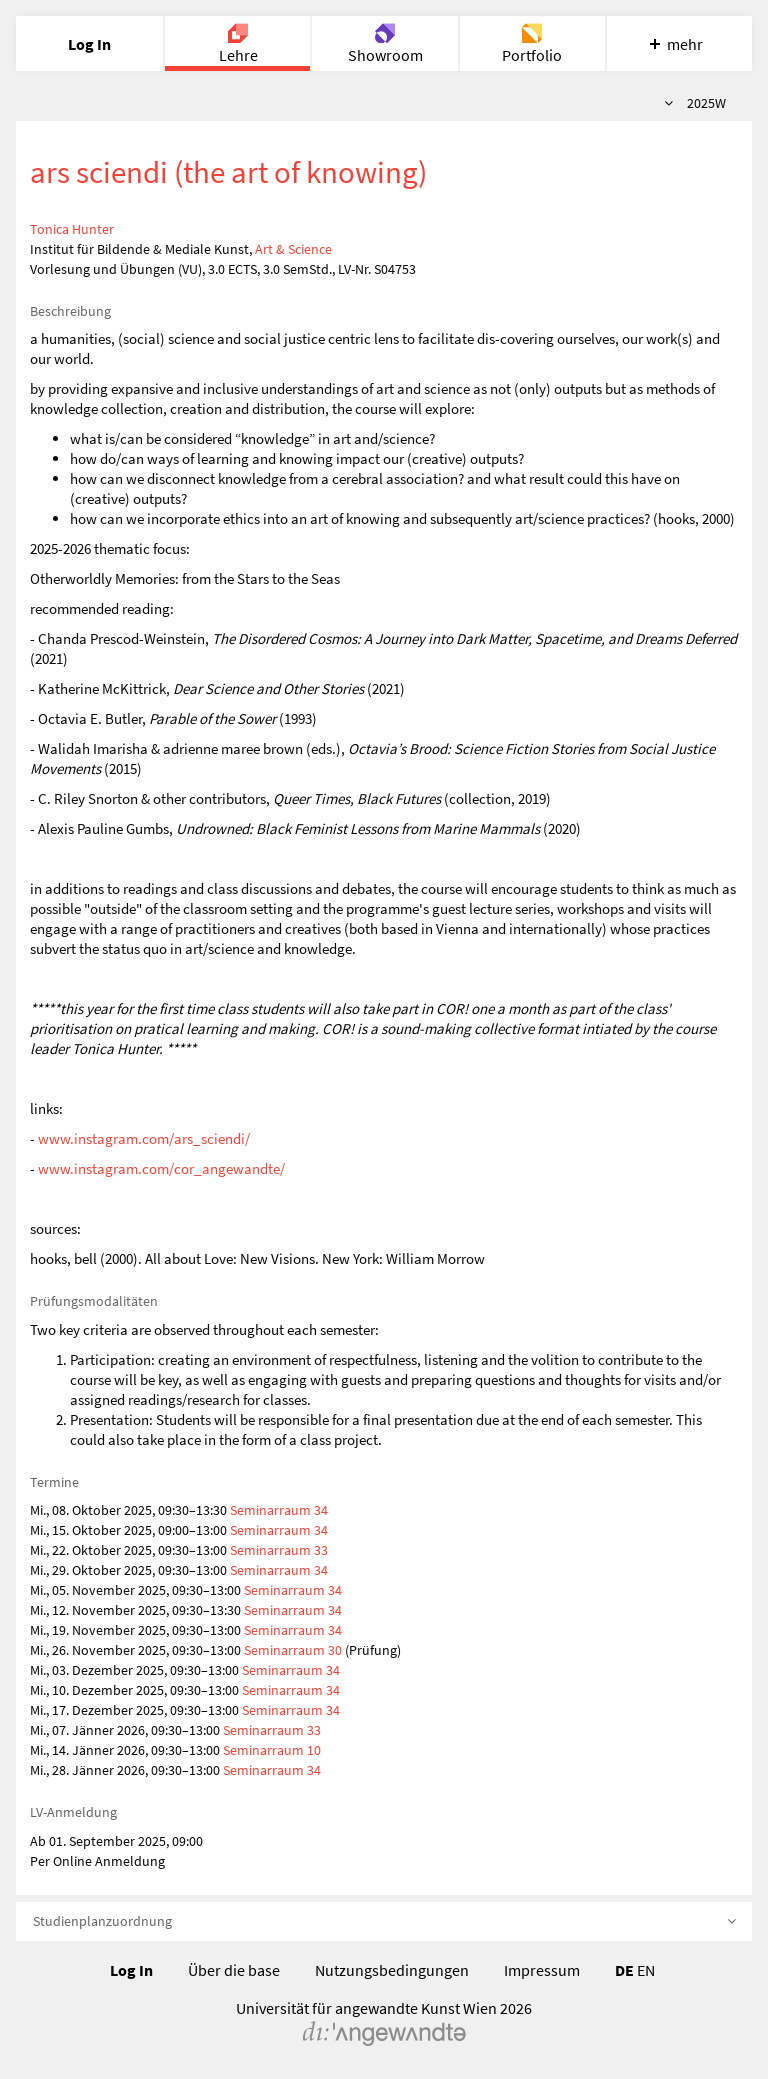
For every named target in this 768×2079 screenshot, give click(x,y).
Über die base (234, 1970)
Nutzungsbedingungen (392, 1970)
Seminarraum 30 (293, 1650)
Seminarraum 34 (279, 1510)
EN (646, 1970)
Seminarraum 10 (272, 1750)
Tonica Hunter (72, 229)
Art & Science (293, 249)
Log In (131, 1970)
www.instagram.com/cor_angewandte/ (161, 1168)
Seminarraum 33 (279, 1550)
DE (624, 1970)
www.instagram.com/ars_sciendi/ (144, 1138)
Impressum (542, 1970)
